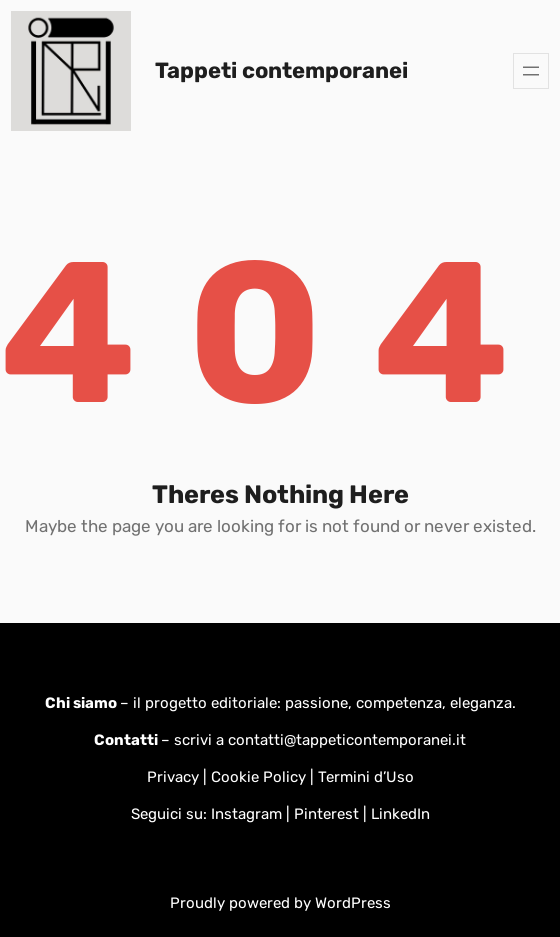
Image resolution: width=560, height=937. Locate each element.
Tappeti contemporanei (281, 70)
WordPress (353, 903)
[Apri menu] (531, 71)
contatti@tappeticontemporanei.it (347, 740)
